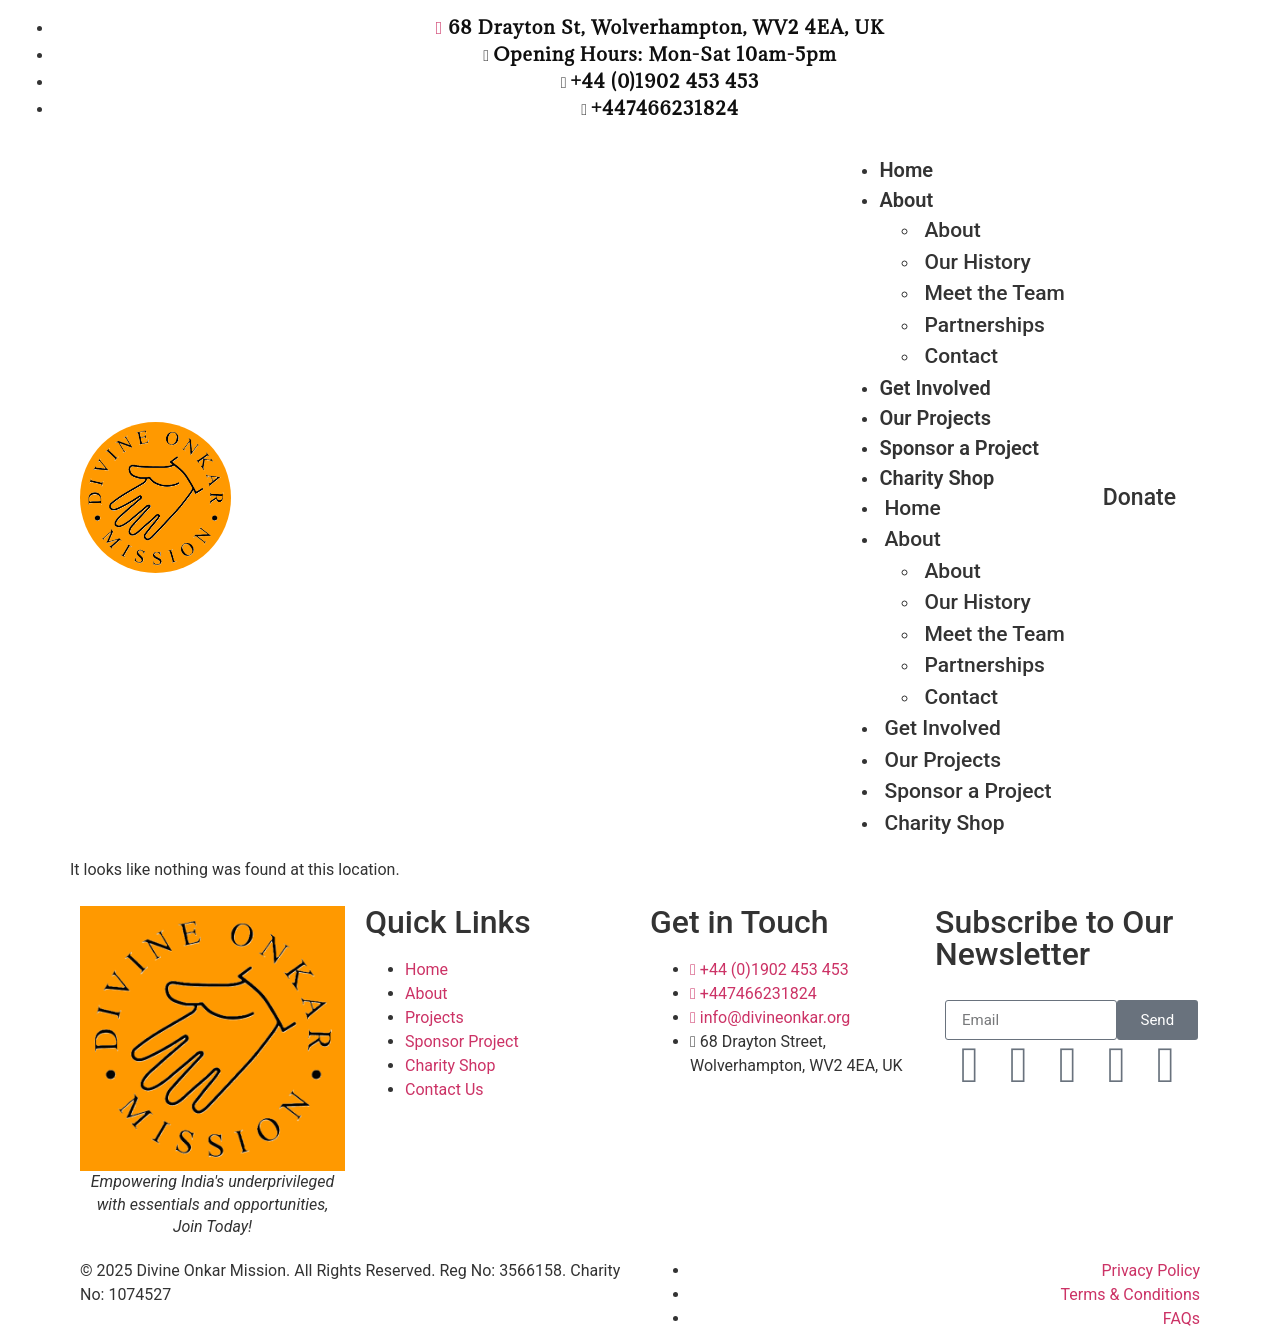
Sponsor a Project (959, 448)
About (906, 200)
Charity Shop (944, 823)
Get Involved (934, 388)
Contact (961, 356)
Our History (977, 602)
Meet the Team (994, 293)
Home (906, 170)
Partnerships (984, 665)
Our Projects (935, 418)
